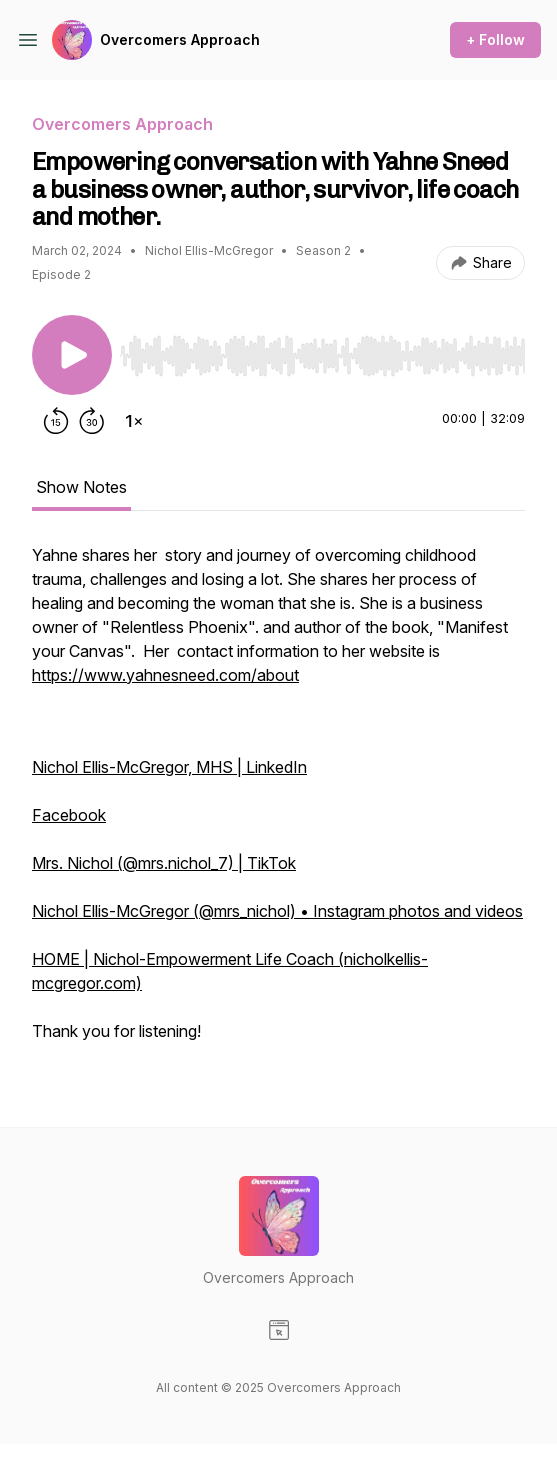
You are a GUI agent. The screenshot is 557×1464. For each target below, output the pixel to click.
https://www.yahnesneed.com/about (165, 675)
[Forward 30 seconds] (92, 421)
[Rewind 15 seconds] (56, 421)
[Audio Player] (322, 350)
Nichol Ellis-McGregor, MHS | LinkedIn (169, 767)
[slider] (322, 356)
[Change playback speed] (134, 421)
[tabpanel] (278, 803)
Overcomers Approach (180, 39)
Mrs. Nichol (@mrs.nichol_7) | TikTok (164, 863)
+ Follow (495, 39)
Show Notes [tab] (81, 487)
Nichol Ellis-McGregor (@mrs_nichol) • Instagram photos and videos (277, 911)
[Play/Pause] (72, 355)
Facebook (69, 815)
